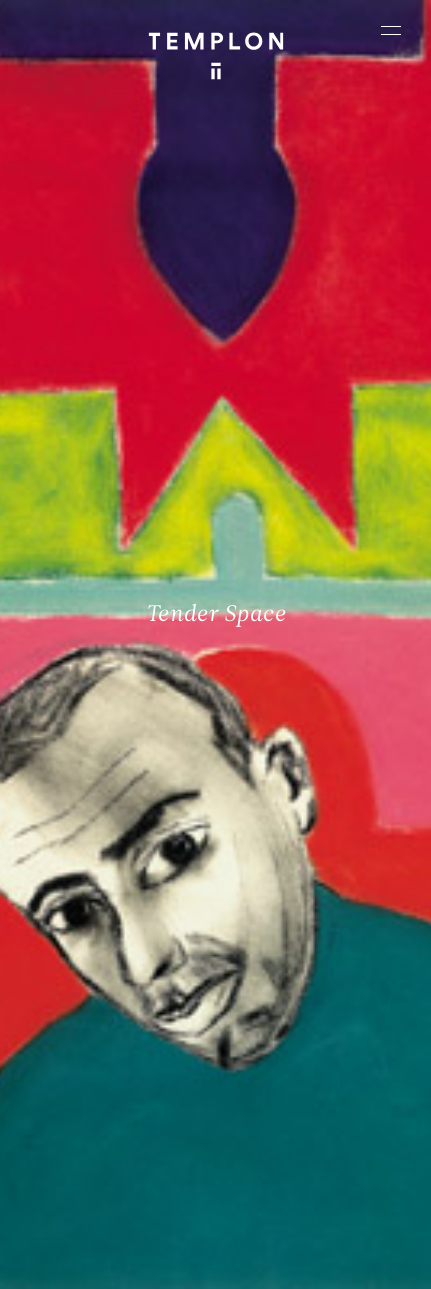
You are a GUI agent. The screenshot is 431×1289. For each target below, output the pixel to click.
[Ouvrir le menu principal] (391, 30)
